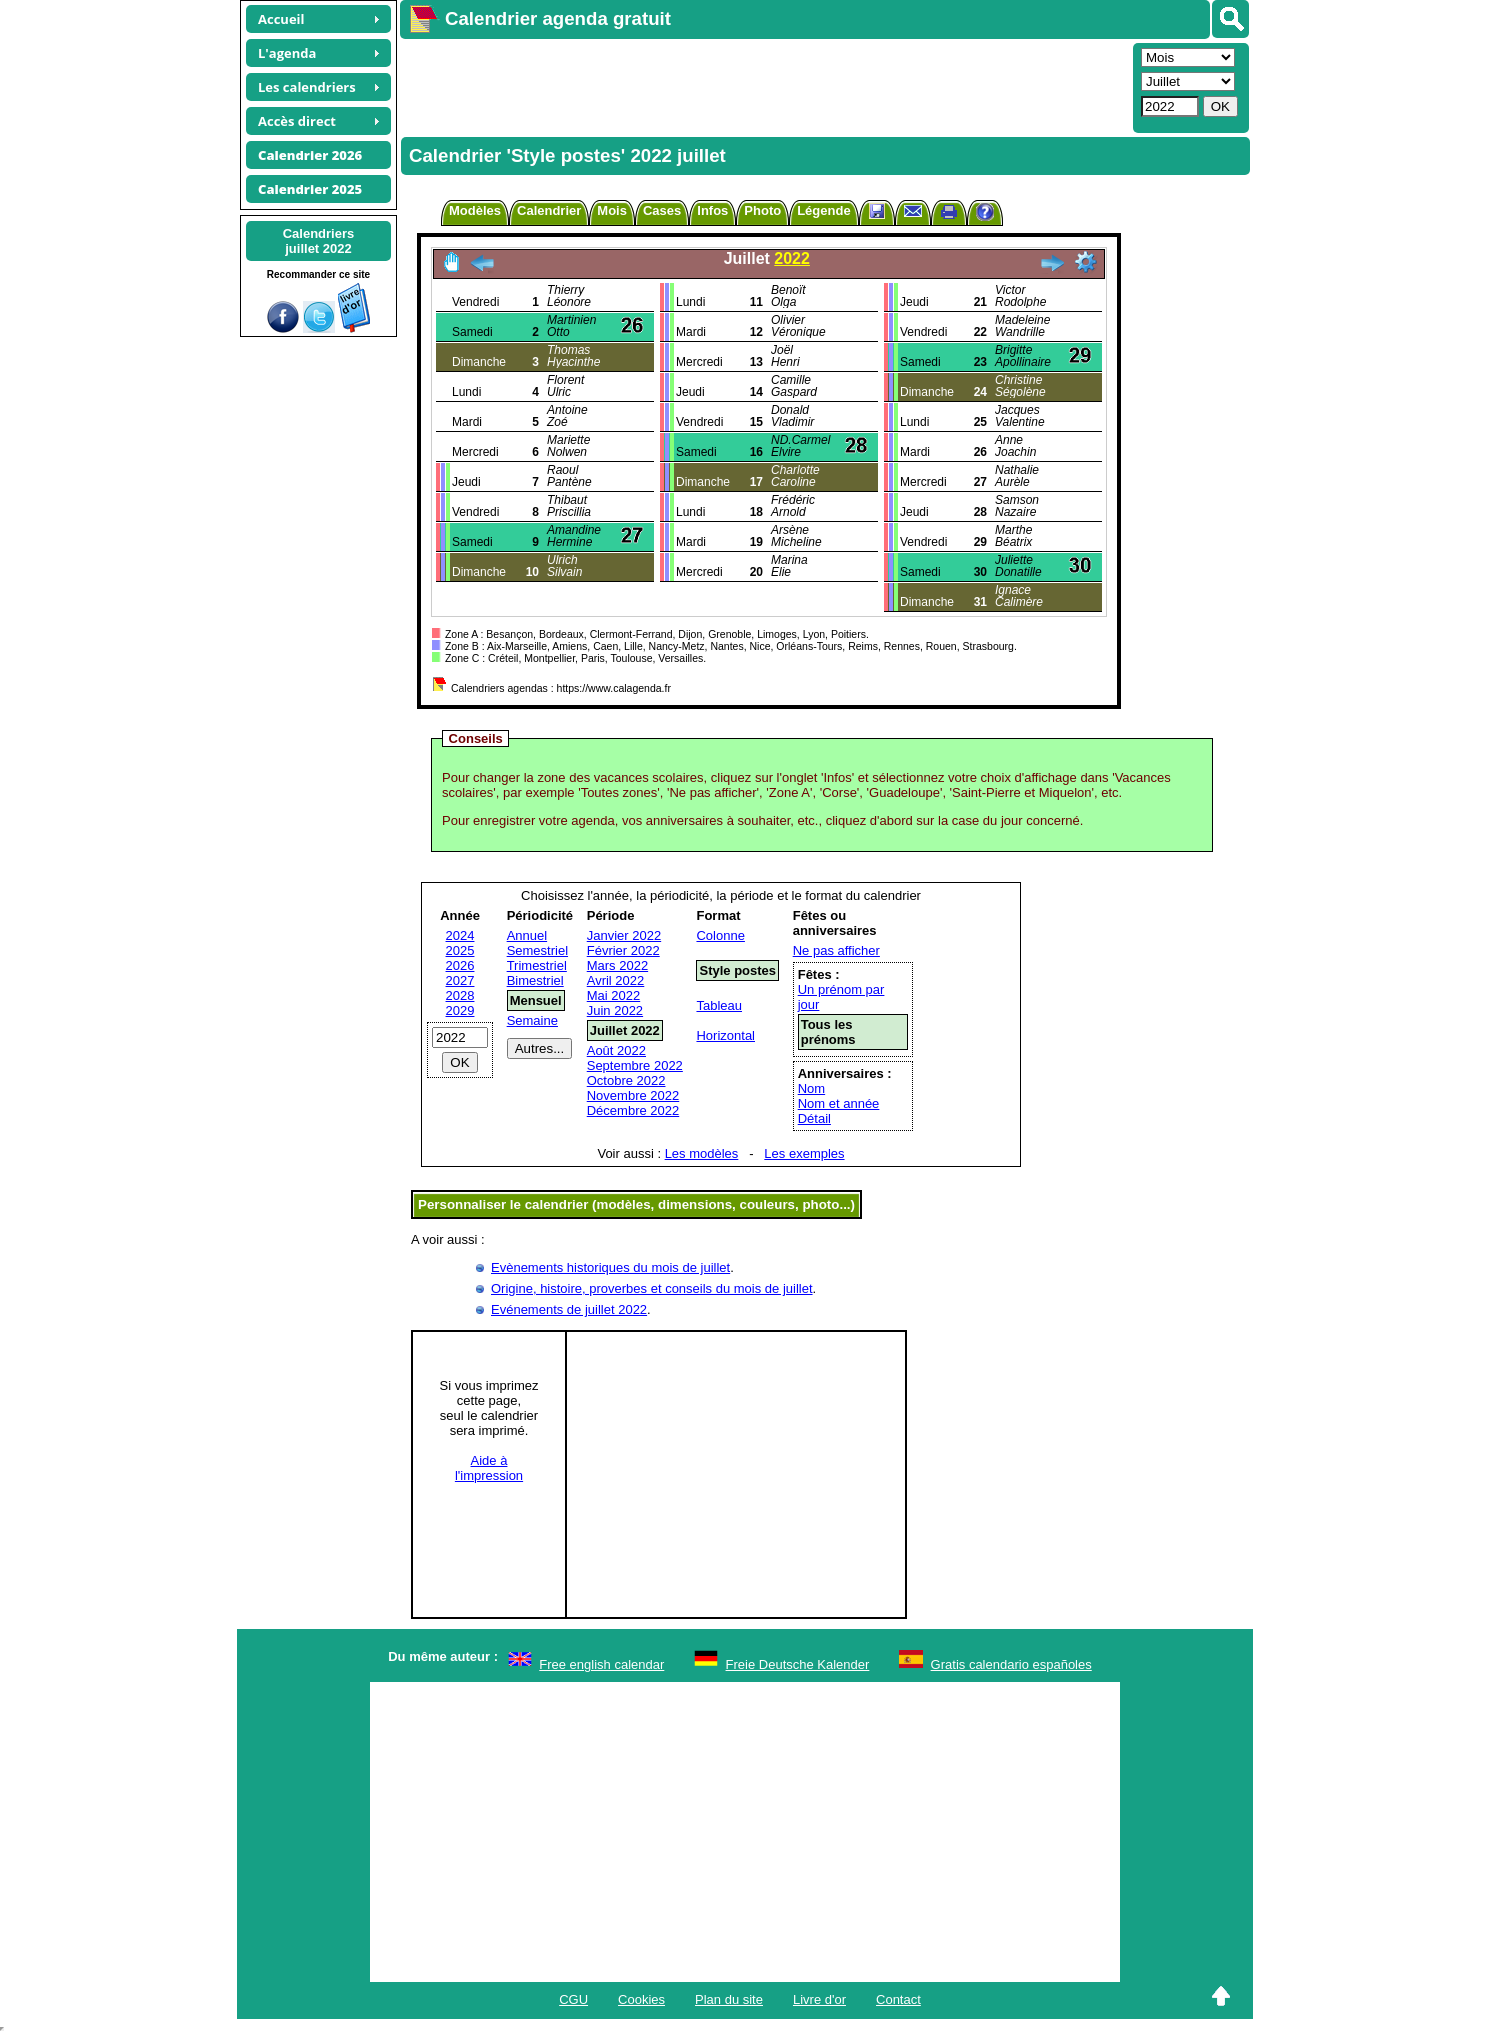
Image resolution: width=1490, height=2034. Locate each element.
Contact (898, 1999)
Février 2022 (623, 950)
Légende (823, 210)
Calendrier (549, 210)
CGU (573, 1999)
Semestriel (537, 950)
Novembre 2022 (633, 1095)
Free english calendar (601, 1664)
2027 (460, 980)
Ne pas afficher (836, 950)
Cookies (641, 1999)
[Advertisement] (764, 86)
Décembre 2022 (633, 1110)
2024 (460, 935)
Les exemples (804, 1153)
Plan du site (729, 1999)
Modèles (475, 210)
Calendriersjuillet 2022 (319, 241)
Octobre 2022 (626, 1080)
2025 (460, 950)
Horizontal (725, 1035)
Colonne (720, 935)
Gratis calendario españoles (1011, 1664)
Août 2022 (616, 1050)
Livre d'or (819, 1999)
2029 (460, 1010)
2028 (460, 995)
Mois (612, 210)
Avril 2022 (616, 980)
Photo (762, 210)
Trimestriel (537, 965)
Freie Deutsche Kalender (798, 1664)
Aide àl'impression (489, 1468)
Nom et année (839, 1103)
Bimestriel (535, 980)
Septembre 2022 (635, 1065)
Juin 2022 (615, 1010)
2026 (460, 965)
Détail (814, 1118)
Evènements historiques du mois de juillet (610, 1267)
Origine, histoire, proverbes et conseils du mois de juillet (652, 1288)
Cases (662, 210)
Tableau (719, 1005)
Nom (811, 1088)
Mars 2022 (617, 965)
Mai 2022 (613, 995)
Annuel (527, 935)
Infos (712, 210)
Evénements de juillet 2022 (569, 1309)
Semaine (532, 1020)
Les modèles (702, 1153)
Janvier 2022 (624, 935)
